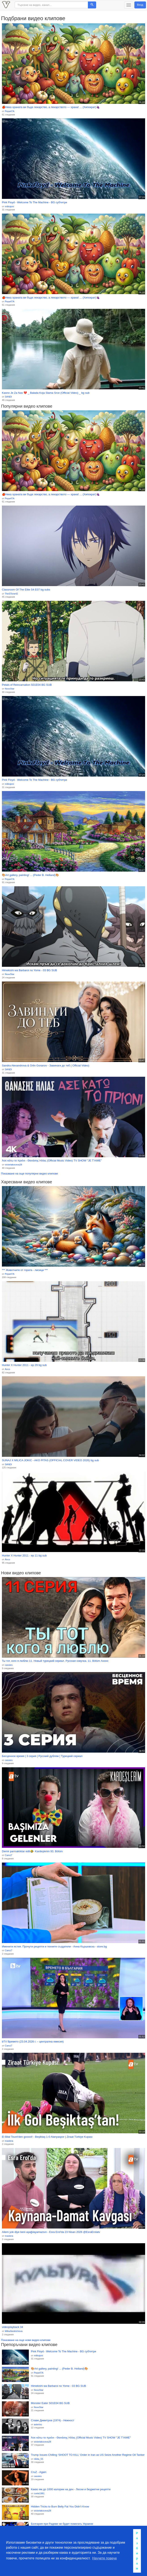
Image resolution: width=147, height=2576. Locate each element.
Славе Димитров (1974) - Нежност (52, 2420)
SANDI (8, 396)
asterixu (38, 2424)
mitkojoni (9, 206)
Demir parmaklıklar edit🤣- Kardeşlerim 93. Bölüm (32, 1851)
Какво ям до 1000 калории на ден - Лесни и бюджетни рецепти (70, 2489)
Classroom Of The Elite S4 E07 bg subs (26, 589)
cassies (9, 1665)
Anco (7, 1369)
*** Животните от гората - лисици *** (25, 1270)
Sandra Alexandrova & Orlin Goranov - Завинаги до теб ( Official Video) (45, 1065)
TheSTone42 (11, 593)
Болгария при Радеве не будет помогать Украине (62, 2523)
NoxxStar (9, 688)
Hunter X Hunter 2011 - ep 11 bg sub (24, 1555)
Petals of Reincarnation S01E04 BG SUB (27, 684)
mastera (9, 2141)
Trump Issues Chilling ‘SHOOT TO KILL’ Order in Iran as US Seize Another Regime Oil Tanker (88, 2454)
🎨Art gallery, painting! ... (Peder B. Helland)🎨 (30, 875)
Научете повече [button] (104, 2558)
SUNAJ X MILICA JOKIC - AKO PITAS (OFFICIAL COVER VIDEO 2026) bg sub (50, 1460)
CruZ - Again (38, 2472)
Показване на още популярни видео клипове (29, 1173)
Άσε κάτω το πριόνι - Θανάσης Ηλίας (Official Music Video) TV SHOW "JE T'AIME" (52, 1160)
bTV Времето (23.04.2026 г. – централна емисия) (33, 2041)
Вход (140, 4)
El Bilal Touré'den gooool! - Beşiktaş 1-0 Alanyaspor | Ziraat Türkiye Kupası (47, 2136)
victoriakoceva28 (13, 1164)
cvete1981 (39, 2493)
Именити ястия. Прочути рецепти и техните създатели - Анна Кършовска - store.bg (54, 1946)
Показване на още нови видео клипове (25, 2340)
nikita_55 (38, 2459)
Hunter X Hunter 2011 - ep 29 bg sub (24, 1365)
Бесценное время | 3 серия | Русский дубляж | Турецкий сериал (42, 1756)
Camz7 (8, 1855)
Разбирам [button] (137, 2550)
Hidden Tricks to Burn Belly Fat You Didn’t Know (60, 2506)
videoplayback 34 (12, 2327)
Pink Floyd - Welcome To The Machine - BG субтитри (34, 202)
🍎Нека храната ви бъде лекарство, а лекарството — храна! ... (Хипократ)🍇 (51, 107)
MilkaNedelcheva (14, 2331)
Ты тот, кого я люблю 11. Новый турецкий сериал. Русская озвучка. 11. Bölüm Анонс (55, 1660)
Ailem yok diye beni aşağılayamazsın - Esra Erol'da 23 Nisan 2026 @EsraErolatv (51, 2232)
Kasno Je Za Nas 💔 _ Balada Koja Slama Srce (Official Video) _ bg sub (46, 392)
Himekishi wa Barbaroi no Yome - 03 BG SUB (29, 970)
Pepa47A (9, 111)
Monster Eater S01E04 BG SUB (50, 2403)
